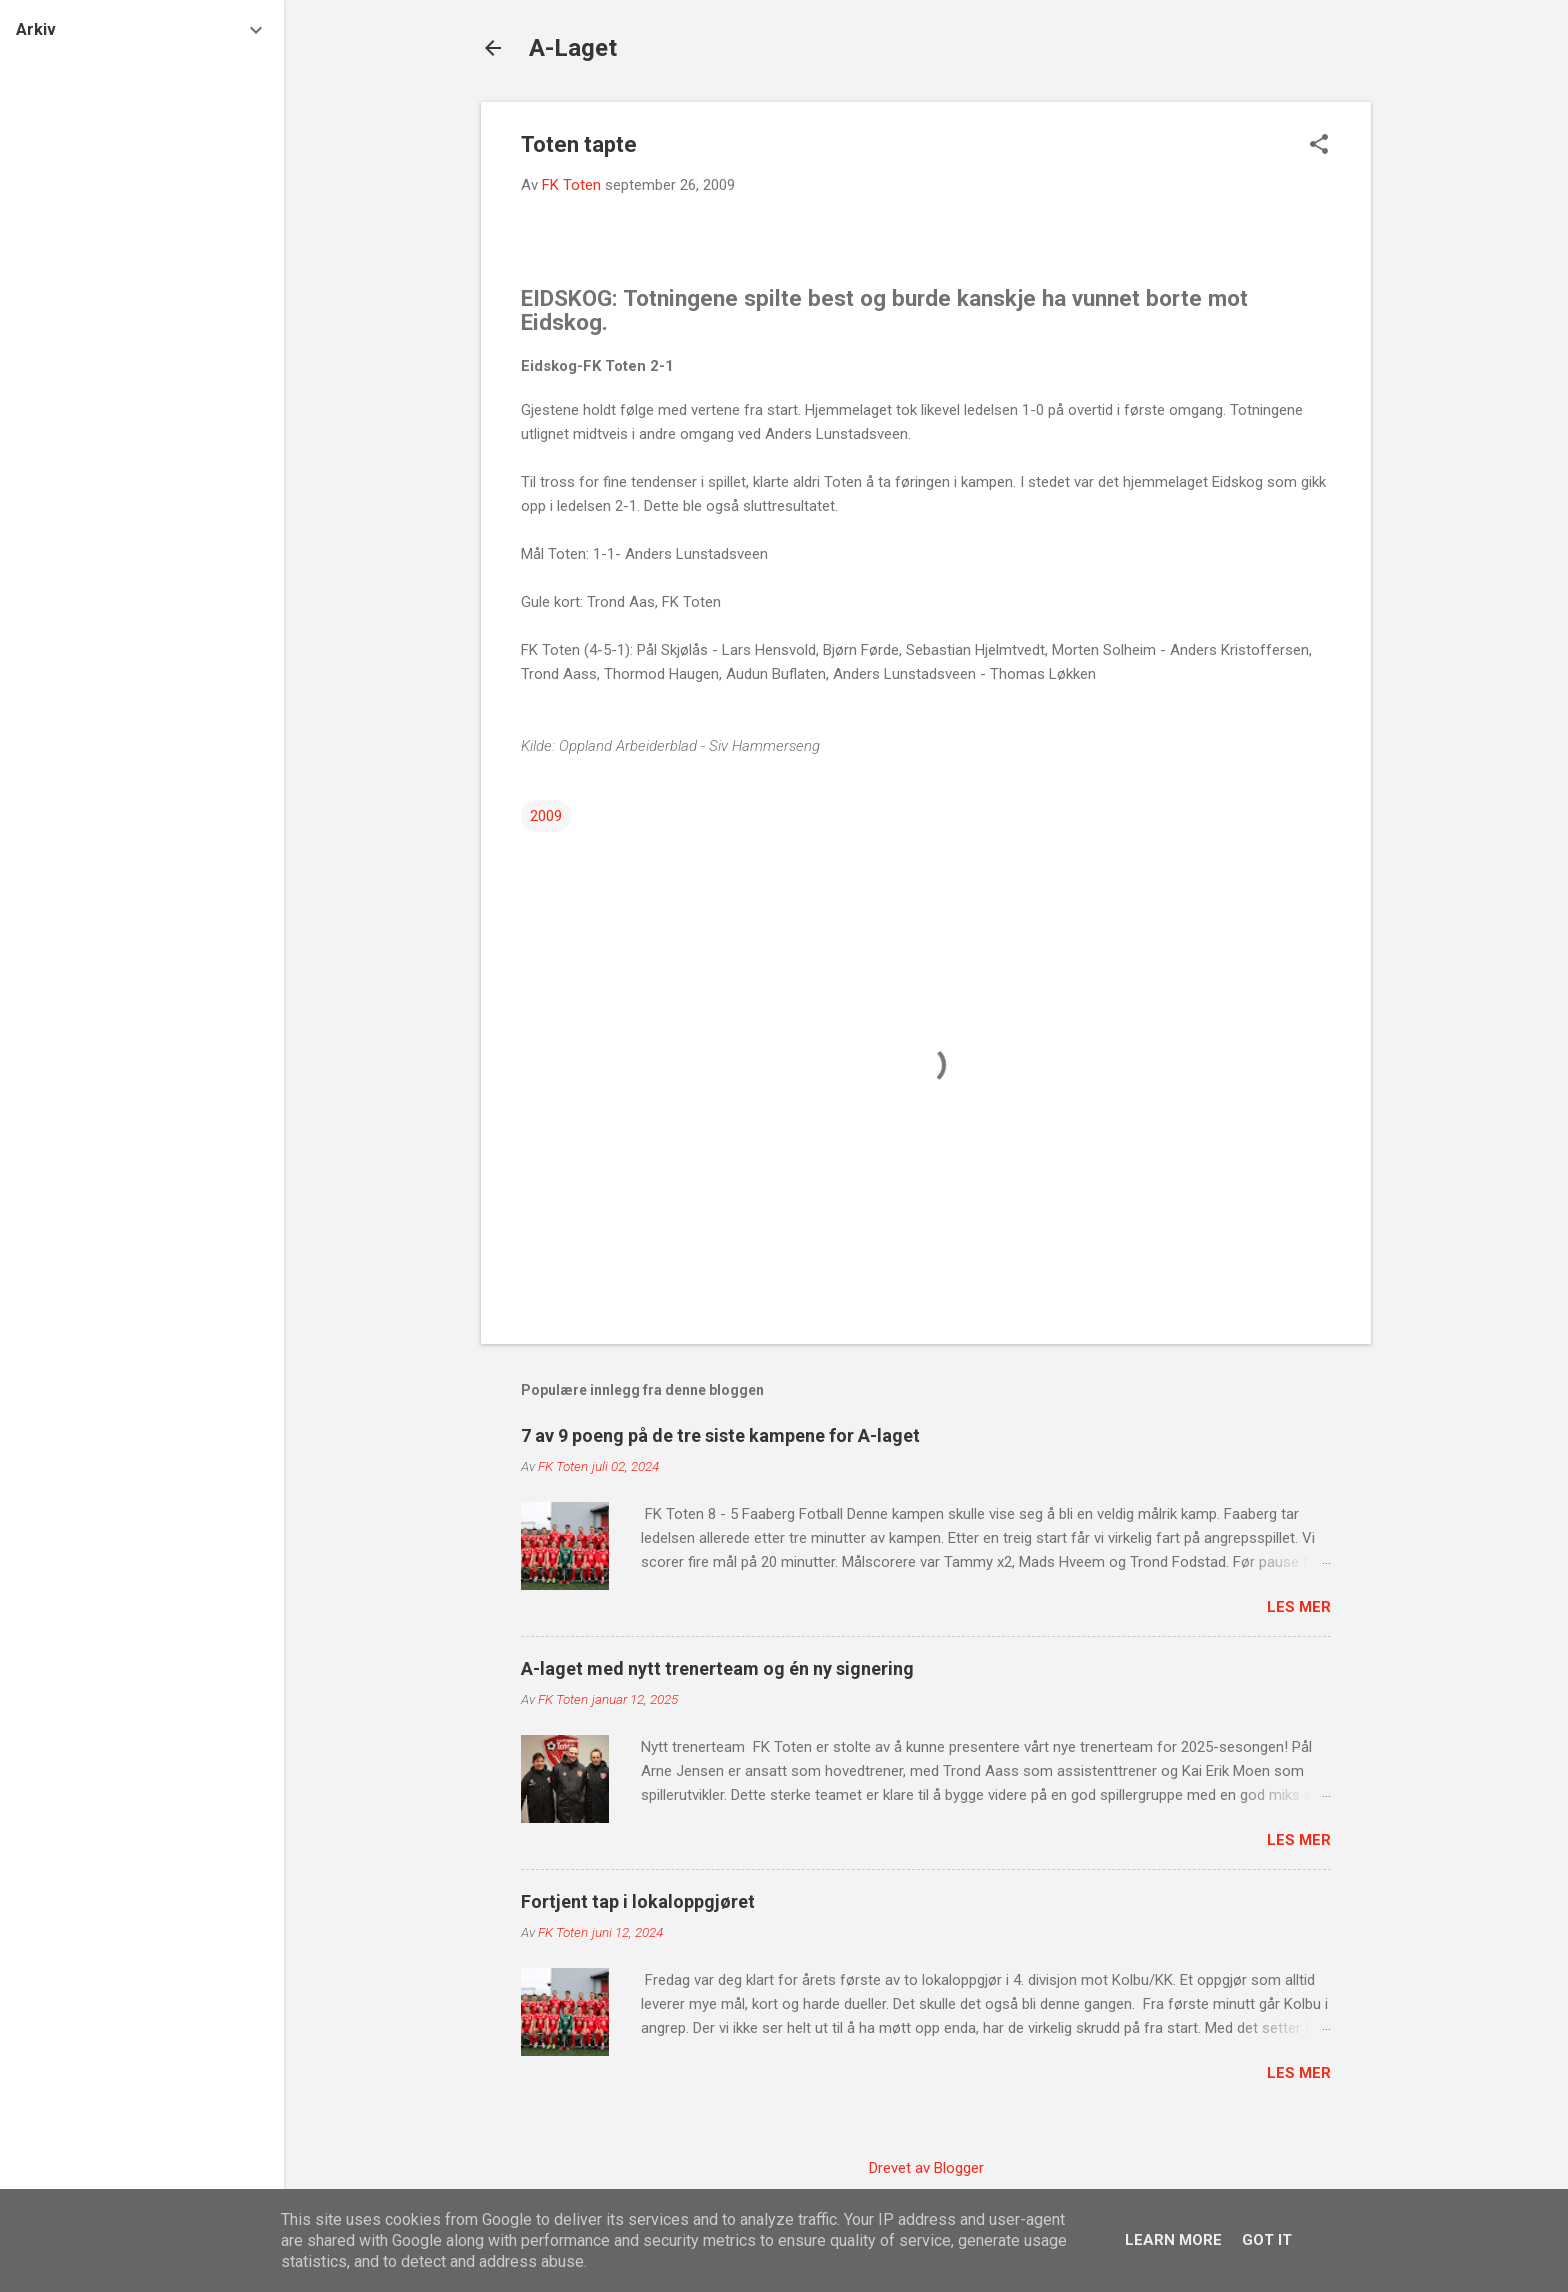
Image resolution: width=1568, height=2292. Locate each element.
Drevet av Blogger (926, 2168)
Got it (1267, 2240)
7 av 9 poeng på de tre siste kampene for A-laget (720, 1435)
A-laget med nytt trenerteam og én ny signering (717, 1668)
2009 (546, 816)
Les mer (1299, 1607)
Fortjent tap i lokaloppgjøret (638, 1901)
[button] (1319, 146)
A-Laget (573, 48)
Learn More (1173, 2240)
